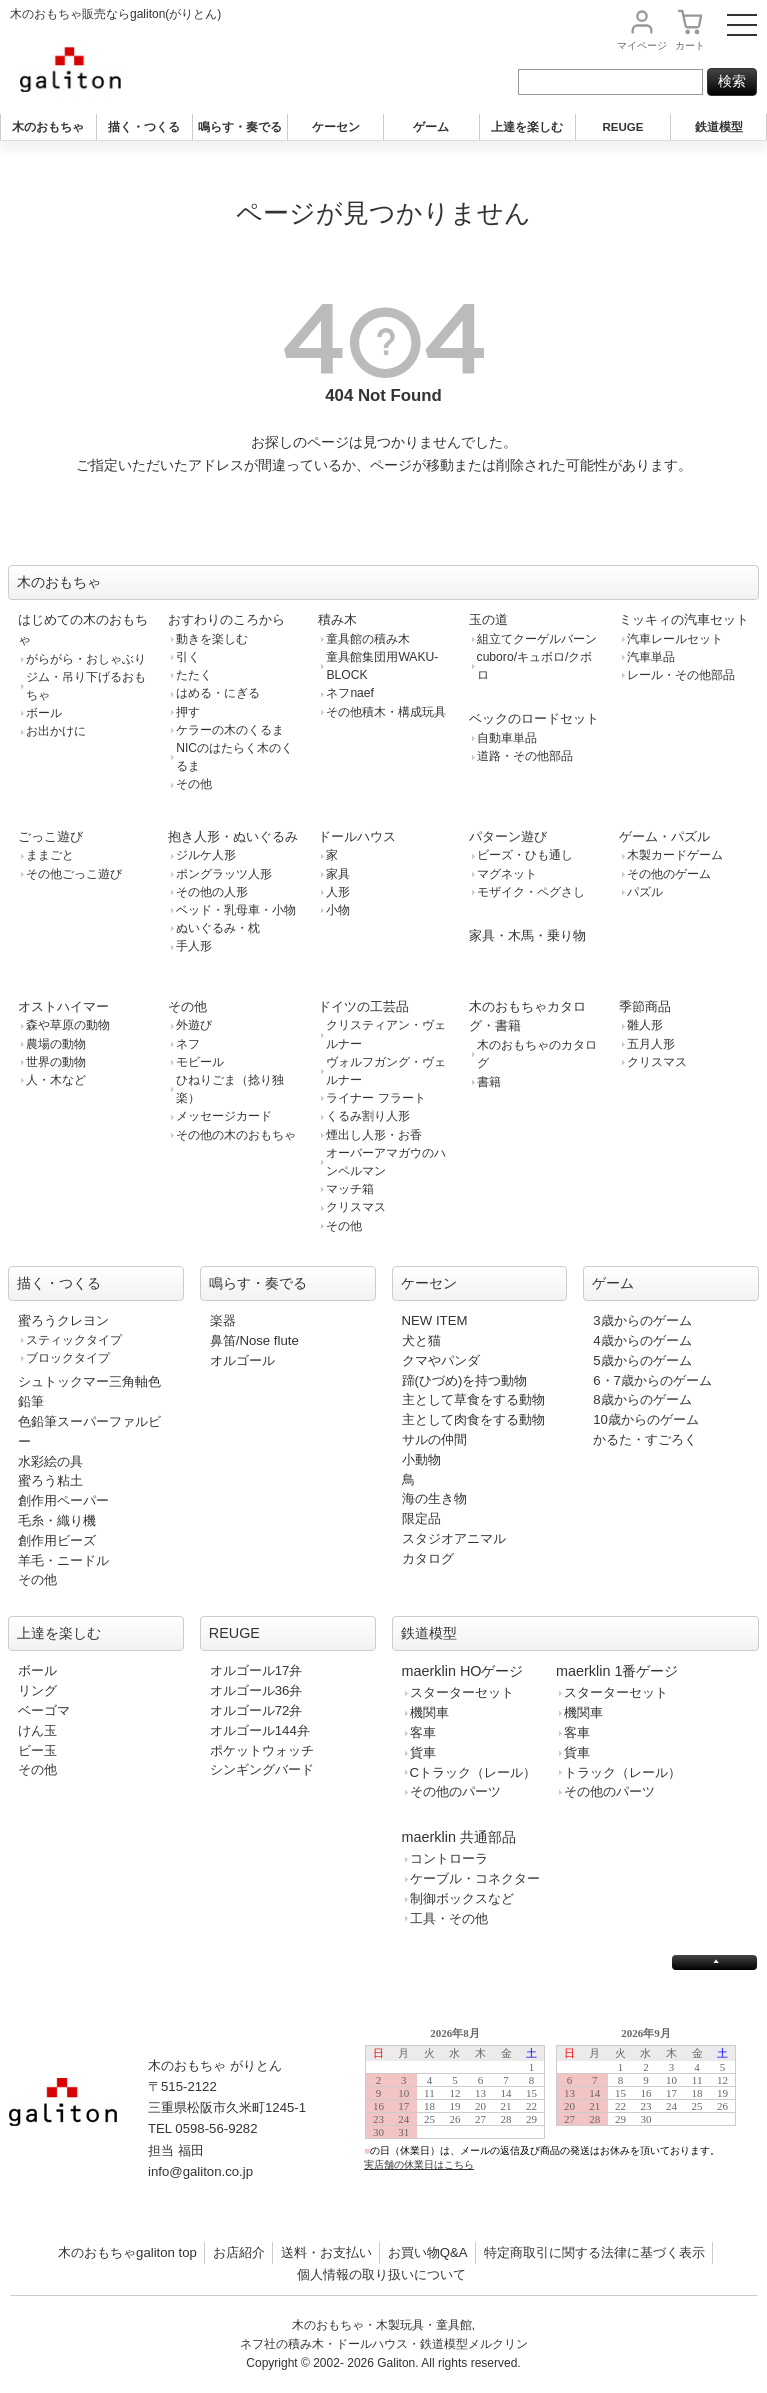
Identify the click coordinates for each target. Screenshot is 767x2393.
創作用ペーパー (63, 1500)
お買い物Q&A (428, 2252)
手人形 (194, 946)
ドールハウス (357, 836)
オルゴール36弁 (256, 1690)
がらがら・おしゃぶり (86, 659)
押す (188, 712)
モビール (200, 1062)
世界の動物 (56, 1062)
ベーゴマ (44, 1710)
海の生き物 (434, 1498)
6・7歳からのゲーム (652, 1380)
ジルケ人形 (206, 855)
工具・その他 (449, 1918)
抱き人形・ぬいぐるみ (233, 836)
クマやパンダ (441, 1360)
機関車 (429, 1712)
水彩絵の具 (50, 1461)
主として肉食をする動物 (473, 1419)
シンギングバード (262, 1769)
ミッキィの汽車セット (684, 619)
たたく (194, 675)
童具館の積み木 (368, 639)
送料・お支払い (326, 2252)
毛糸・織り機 (57, 1520)
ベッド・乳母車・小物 (236, 910)
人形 (338, 892)
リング (37, 1690)
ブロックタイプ (68, 1358)
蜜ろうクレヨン (63, 1320)
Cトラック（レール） (473, 1772)
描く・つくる (144, 127)
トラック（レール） (622, 1772)
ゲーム (431, 127)
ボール (44, 713)
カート (690, 45)
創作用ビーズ (57, 1540)
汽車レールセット (675, 639)
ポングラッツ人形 (224, 874)
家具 (338, 874)
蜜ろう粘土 (50, 1480)
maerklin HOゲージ (463, 1671)
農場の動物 (56, 1044)
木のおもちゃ (48, 127)
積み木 (337, 619)
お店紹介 (239, 2252)
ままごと (50, 855)
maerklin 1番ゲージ (617, 1671)
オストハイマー (63, 1006)
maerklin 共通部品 (459, 1837)
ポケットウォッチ (262, 1750)
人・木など (56, 1080)
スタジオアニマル (454, 1538)
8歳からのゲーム (642, 1399)
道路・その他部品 (525, 756)
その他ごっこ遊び (74, 874)
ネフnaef (350, 693)
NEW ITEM (435, 1320)
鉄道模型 (719, 127)
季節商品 (645, 1006)
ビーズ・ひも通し (525, 855)
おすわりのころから (226, 619)
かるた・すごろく (645, 1439)
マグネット (507, 874)
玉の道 (488, 619)
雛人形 (645, 1025)
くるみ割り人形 (368, 1116)
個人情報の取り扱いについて (381, 2274)
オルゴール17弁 (256, 1670)
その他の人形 (212, 892)
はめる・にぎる (218, 693)
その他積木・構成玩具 (386, 712)
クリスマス (356, 1207)
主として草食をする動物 (473, 1399)
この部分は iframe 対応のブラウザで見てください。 (559, 2114)
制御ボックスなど (462, 1898)
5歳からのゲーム (642, 1360)
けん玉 (37, 1730)
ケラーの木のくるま (230, 730)
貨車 (423, 1752)
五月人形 (651, 1044)
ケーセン (336, 127)
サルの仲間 (434, 1439)
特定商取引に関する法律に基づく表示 (594, 2252)
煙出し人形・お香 (374, 1135)
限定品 (421, 1518)
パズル (645, 892)
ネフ (188, 1044)
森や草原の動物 (68, 1025)
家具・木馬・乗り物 (527, 935)
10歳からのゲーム (646, 1419)
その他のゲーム (669, 874)
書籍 (489, 1082)
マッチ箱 (350, 1189)
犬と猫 (421, 1340)
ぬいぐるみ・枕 (218, 928)
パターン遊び (508, 836)
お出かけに (56, 731)
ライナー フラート (375, 1098)
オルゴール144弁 (260, 1730)
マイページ (642, 45)
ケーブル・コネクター (475, 1878)
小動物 (421, 1459)
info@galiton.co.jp (200, 2171)
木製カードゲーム (675, 855)
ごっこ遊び (50, 836)
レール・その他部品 (681, 675)
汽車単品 (651, 657)
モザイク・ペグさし (531, 892)
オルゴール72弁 (256, 1710)
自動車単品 (507, 738)
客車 (423, 1732)
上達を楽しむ (527, 127)
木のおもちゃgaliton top (127, 2252)
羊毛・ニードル (63, 1560)
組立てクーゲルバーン (537, 639)
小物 (338, 910)
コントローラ (449, 1858)
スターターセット (462, 1692)
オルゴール (242, 1360)
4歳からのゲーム (642, 1340)
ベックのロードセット (534, 718)
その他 (194, 784)
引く (188, 657)
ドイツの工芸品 (363, 1006)
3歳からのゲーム (642, 1320)
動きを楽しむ (212, 639)
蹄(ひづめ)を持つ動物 (465, 1380)
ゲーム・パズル (664, 836)
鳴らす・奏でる (240, 127)
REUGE (622, 127)
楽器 (223, 1320)
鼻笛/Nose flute (254, 1340)
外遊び (194, 1025)
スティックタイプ (74, 1340)
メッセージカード (224, 1116)
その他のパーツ (455, 1791)
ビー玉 (37, 1750)
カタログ (428, 1558)
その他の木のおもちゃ (236, 1135)
